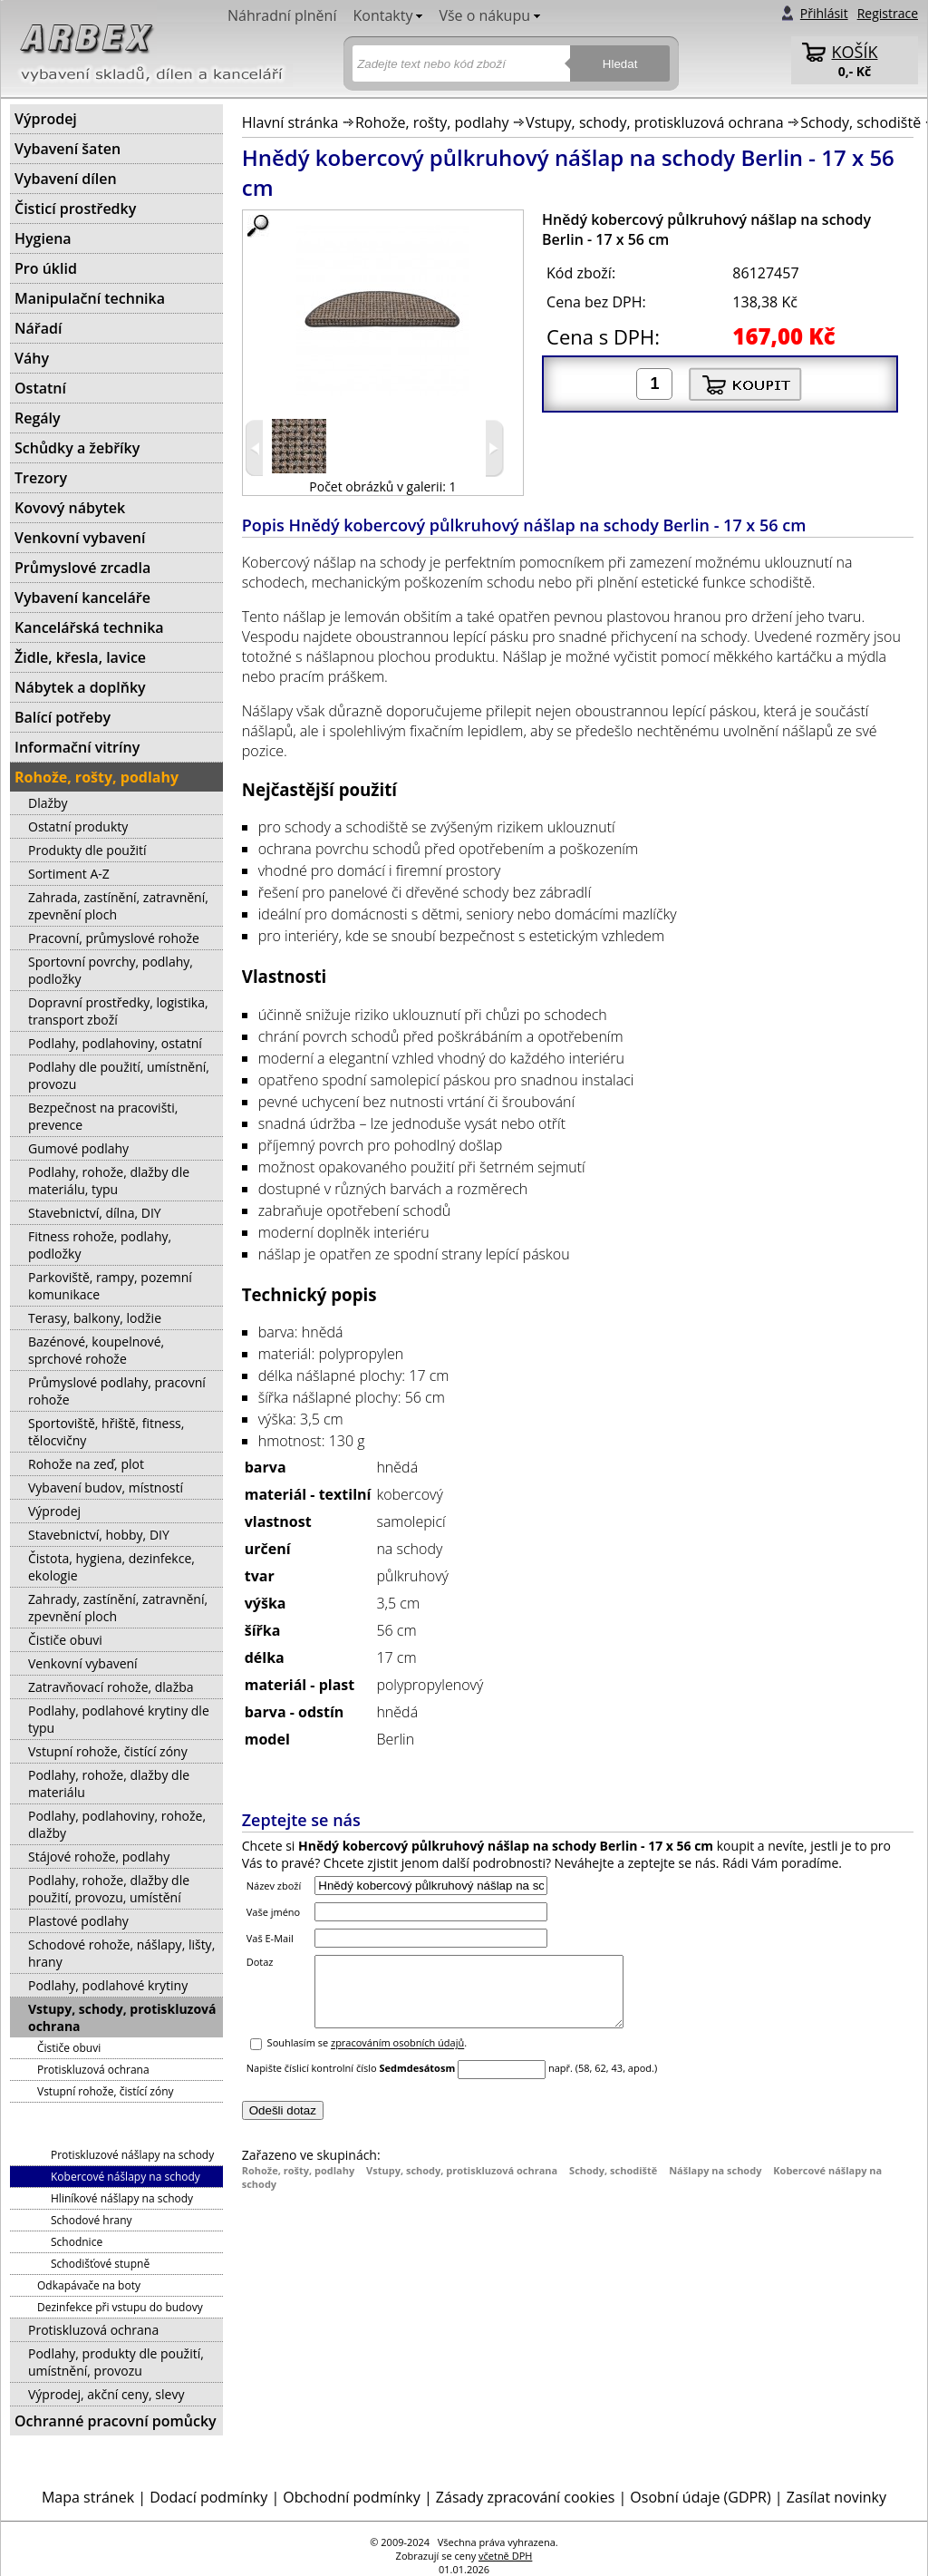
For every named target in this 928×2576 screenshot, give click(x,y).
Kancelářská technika (89, 627)
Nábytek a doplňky (80, 687)
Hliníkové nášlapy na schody (122, 2198)
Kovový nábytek (69, 508)
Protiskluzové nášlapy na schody (132, 2155)
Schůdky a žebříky (77, 448)
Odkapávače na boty (88, 2285)
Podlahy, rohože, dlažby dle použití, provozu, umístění (108, 1888)
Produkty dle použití (87, 850)
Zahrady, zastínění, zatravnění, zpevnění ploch (118, 1607)
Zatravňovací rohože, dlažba (111, 1687)
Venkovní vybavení (79, 538)
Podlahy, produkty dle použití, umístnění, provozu (116, 2362)
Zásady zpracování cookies (525, 2497)
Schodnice (76, 2242)
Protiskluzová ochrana (93, 2069)
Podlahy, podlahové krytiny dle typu (118, 1719)
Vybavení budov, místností (105, 1487)
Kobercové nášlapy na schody (125, 2176)
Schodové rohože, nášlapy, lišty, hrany (121, 1953)
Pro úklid (45, 268)
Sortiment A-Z (69, 873)
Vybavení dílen (65, 179)
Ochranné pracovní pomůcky (115, 2421)
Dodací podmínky (208, 2497)
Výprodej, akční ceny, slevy (106, 2394)
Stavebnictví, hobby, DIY (98, 1534)
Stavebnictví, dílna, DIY (94, 1212)
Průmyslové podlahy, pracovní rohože (117, 1391)
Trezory (40, 478)
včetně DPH (505, 2555)
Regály (37, 418)
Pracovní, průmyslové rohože (113, 938)
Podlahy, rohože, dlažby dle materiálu (108, 1783)
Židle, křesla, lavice (80, 657)
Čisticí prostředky (75, 209)
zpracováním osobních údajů (397, 2057)
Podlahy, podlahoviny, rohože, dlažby (117, 1824)
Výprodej (45, 119)
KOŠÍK (855, 52)
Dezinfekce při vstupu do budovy (120, 2307)
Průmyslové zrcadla (82, 568)
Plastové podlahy (78, 1921)
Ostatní (40, 388)
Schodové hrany (91, 2220)
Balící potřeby (62, 717)
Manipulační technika (89, 298)
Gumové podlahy (78, 1148)
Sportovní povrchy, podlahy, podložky (110, 970)
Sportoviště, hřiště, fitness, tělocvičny (106, 1431)
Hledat (620, 64)
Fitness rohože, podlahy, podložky (99, 1245)
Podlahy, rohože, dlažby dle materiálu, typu (108, 1180)
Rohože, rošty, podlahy (431, 122)
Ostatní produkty (78, 826)
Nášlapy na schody (715, 2184)
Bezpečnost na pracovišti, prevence (103, 1116)
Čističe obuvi (65, 1639)
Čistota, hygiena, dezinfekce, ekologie (111, 1567)
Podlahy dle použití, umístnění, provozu (118, 1075)
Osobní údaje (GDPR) (700, 2497)
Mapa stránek (88, 2497)
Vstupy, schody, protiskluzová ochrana (655, 122)
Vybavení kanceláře (82, 598)
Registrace (887, 13)
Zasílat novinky (836, 2497)
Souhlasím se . (367, 2057)
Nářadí (38, 328)
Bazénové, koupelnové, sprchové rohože (96, 1350)
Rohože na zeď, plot (86, 1464)
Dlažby (48, 803)
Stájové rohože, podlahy (98, 1856)
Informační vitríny (77, 747)
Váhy (31, 358)
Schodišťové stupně (100, 2263)
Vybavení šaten (67, 149)
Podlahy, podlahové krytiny (108, 1985)
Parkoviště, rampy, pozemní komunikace (110, 1286)
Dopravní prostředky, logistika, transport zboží (118, 1011)
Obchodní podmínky (351, 2497)
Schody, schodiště (860, 122)
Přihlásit (824, 13)
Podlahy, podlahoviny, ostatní (115, 1043)
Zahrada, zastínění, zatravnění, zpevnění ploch (118, 906)
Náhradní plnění (281, 15)
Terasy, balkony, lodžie (94, 1318)
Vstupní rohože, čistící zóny (108, 1751)
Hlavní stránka (290, 122)
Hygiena (43, 238)
